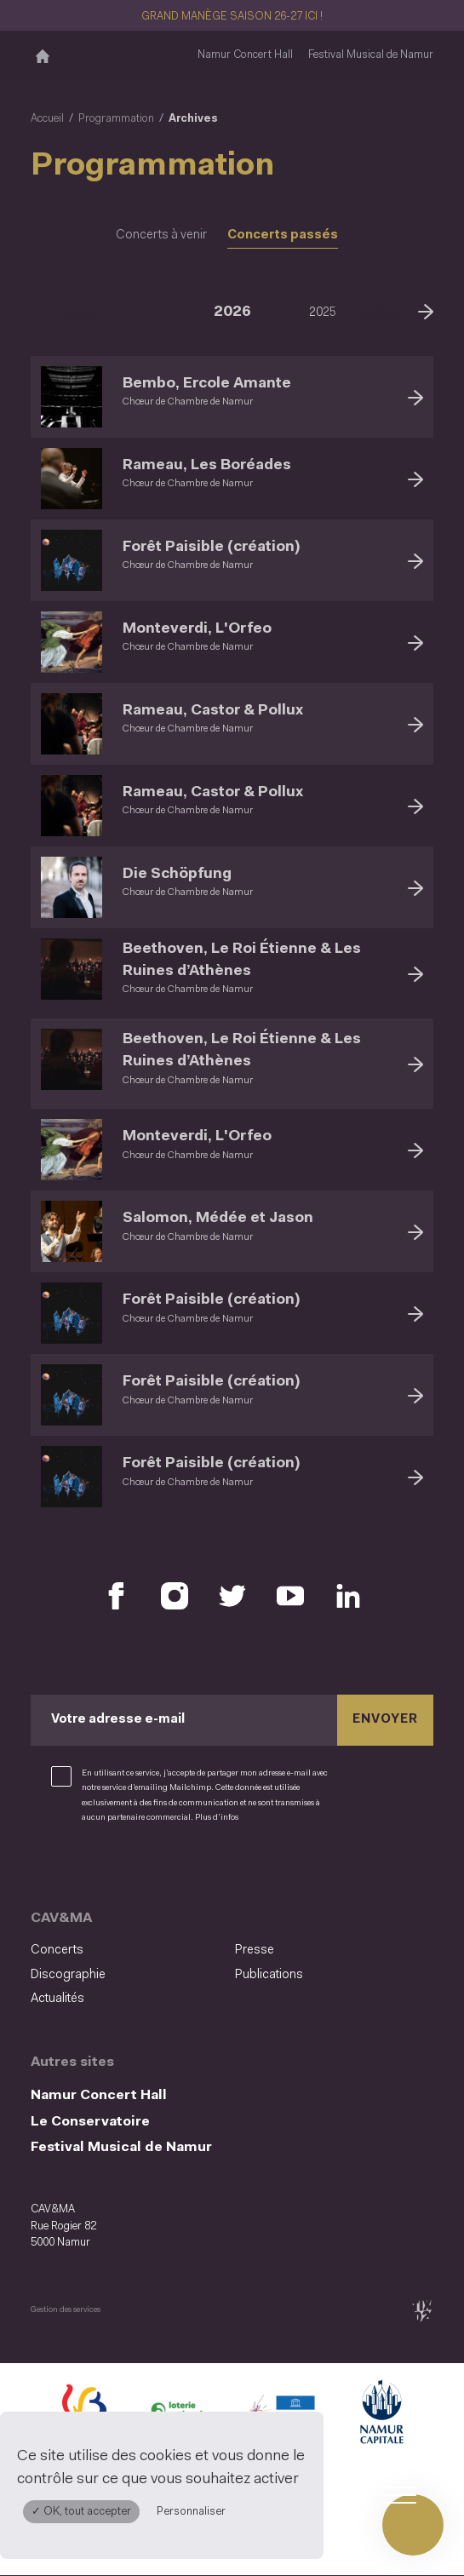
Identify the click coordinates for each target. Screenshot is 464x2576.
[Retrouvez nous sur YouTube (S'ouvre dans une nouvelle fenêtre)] (290, 1596)
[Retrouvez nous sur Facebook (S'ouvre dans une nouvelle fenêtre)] (117, 1596)
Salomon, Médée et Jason (218, 1218)
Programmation (116, 118)
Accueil (47, 118)
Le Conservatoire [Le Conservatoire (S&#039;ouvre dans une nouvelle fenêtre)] (90, 2122)
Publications (269, 1975)
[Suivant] (425, 310)
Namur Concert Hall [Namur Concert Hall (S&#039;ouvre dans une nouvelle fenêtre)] (245, 54)
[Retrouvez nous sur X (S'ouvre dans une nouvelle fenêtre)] (232, 1596)
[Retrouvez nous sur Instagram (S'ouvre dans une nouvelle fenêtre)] (174, 1596)
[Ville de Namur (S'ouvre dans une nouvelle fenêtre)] (381, 2415)
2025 (322, 313)
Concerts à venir (161, 235)
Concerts (57, 1950)
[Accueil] (42, 55)
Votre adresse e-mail (118, 1719)
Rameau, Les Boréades (207, 465)
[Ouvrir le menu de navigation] (413, 2525)
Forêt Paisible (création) (211, 547)
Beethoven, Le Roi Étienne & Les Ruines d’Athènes (242, 960)
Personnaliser (191, 2511)
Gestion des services (65, 2310)
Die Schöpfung (177, 874)
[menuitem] (128, 1951)
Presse (254, 1950)
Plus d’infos (216, 1818)
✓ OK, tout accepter (81, 2511)
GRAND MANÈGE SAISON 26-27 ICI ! (232, 16)
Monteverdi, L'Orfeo (197, 629)
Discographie (68, 1975)
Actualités (57, 1999)
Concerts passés (282, 235)
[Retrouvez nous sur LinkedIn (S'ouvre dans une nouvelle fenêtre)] (348, 1596)
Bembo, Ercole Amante (207, 383)
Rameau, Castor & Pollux (213, 710)
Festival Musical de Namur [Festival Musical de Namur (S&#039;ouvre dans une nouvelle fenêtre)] (370, 54)
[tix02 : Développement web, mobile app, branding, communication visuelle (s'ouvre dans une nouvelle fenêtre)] (421, 2310)
